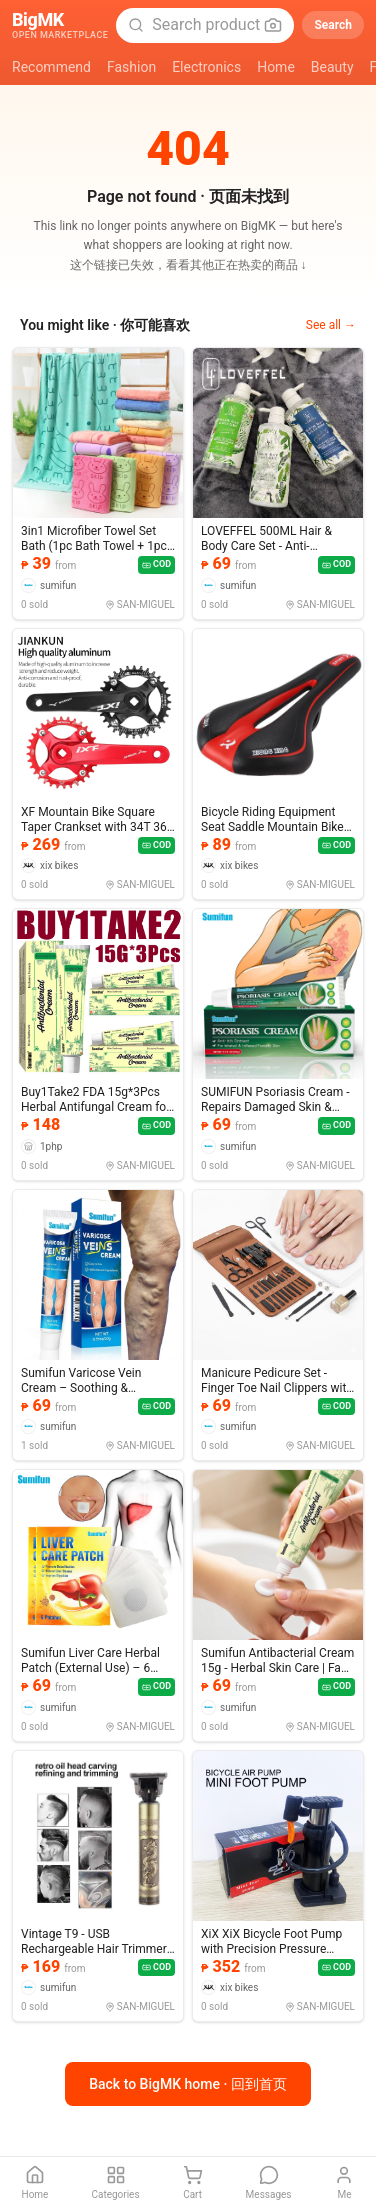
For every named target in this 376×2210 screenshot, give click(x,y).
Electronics (206, 67)
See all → (331, 325)
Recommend (51, 67)
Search (333, 25)
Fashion (131, 67)
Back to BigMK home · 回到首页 (188, 2084)
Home (276, 67)
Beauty (332, 67)
